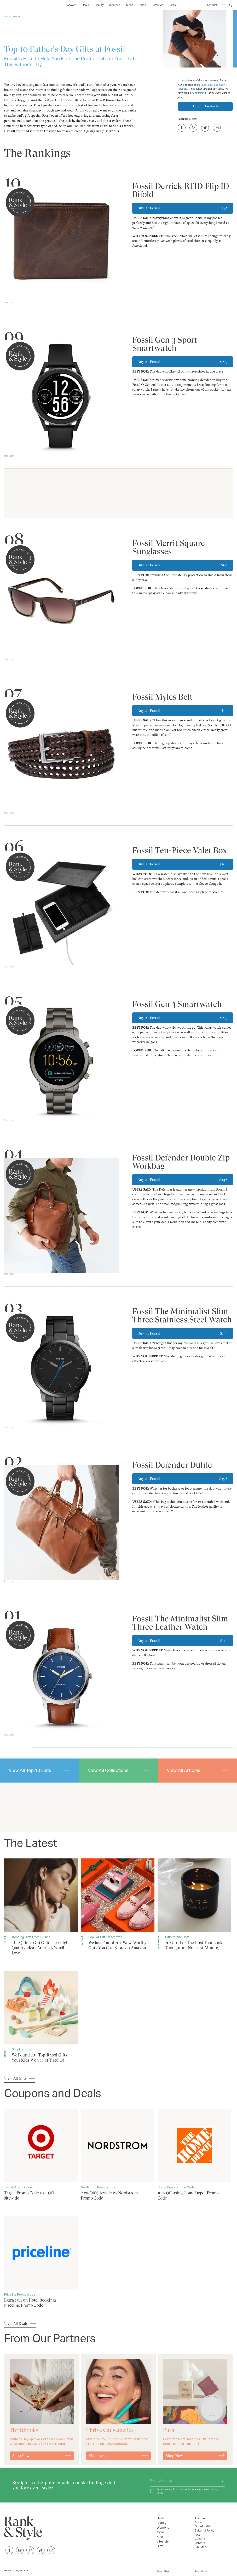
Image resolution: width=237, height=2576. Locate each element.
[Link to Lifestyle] (158, 5)
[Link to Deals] (85, 5)
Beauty (161, 2523)
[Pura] (195, 2409)
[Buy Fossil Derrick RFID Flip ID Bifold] (61, 239)
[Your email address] (180, 2481)
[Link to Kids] (143, 5)
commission (199, 92)
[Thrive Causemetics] (118, 2409)
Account (211, 5)
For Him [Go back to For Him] (17, 17)
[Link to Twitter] (51, 2553)
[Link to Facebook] (9, 2553)
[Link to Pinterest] (30, 2553)
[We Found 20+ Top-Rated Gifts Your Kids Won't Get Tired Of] (41, 2017)
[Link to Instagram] (20, 2553)
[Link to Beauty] (99, 5)
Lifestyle (163, 2541)
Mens (160, 2532)
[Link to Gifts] (172, 5)
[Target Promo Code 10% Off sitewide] (41, 2155)
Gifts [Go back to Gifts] (7, 17)
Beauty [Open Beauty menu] (99, 5)
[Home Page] (20, 5)
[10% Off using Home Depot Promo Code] (194, 2155)
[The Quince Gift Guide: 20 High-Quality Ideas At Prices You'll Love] (41, 1907)
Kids (160, 2537)
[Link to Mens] (129, 5)
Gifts (160, 2546)
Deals (161, 2518)
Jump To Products (205, 106)
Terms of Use (163, 2571)
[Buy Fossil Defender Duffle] (61, 1518)
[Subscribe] (218, 2481)
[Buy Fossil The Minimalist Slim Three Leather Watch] (61, 1672)
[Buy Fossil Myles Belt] (61, 750)
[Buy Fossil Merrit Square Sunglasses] (61, 596)
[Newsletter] (223, 5)
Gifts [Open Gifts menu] (173, 5)
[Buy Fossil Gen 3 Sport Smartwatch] (61, 393)
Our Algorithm (204, 2526)
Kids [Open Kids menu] (143, 5)
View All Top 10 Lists (39, 1770)
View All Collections (118, 1770)
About (199, 2522)
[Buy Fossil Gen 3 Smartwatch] (61, 1057)
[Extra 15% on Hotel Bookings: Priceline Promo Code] (41, 2262)
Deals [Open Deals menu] (85, 5)
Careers (200, 2543)
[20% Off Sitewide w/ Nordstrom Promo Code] (117, 2155)
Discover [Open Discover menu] (70, 5)
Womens (163, 2527)
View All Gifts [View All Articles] (15, 2078)
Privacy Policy (201, 2571)
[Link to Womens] (114, 5)
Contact (200, 2539)
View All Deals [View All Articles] (16, 2323)
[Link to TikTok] (41, 2553)
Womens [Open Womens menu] (114, 5)
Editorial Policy (204, 2530)
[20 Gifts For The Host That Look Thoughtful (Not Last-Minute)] (194, 1904)
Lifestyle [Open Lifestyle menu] (158, 5)
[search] (230, 5)
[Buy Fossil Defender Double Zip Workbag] (61, 1211)
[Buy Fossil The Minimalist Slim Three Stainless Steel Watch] (61, 1364)
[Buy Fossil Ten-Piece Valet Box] (61, 903)
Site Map (200, 2547)
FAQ (197, 2534)
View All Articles (197, 1770)
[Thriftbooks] (41, 2409)
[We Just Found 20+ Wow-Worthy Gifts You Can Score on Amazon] (117, 1904)
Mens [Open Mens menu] (129, 5)
